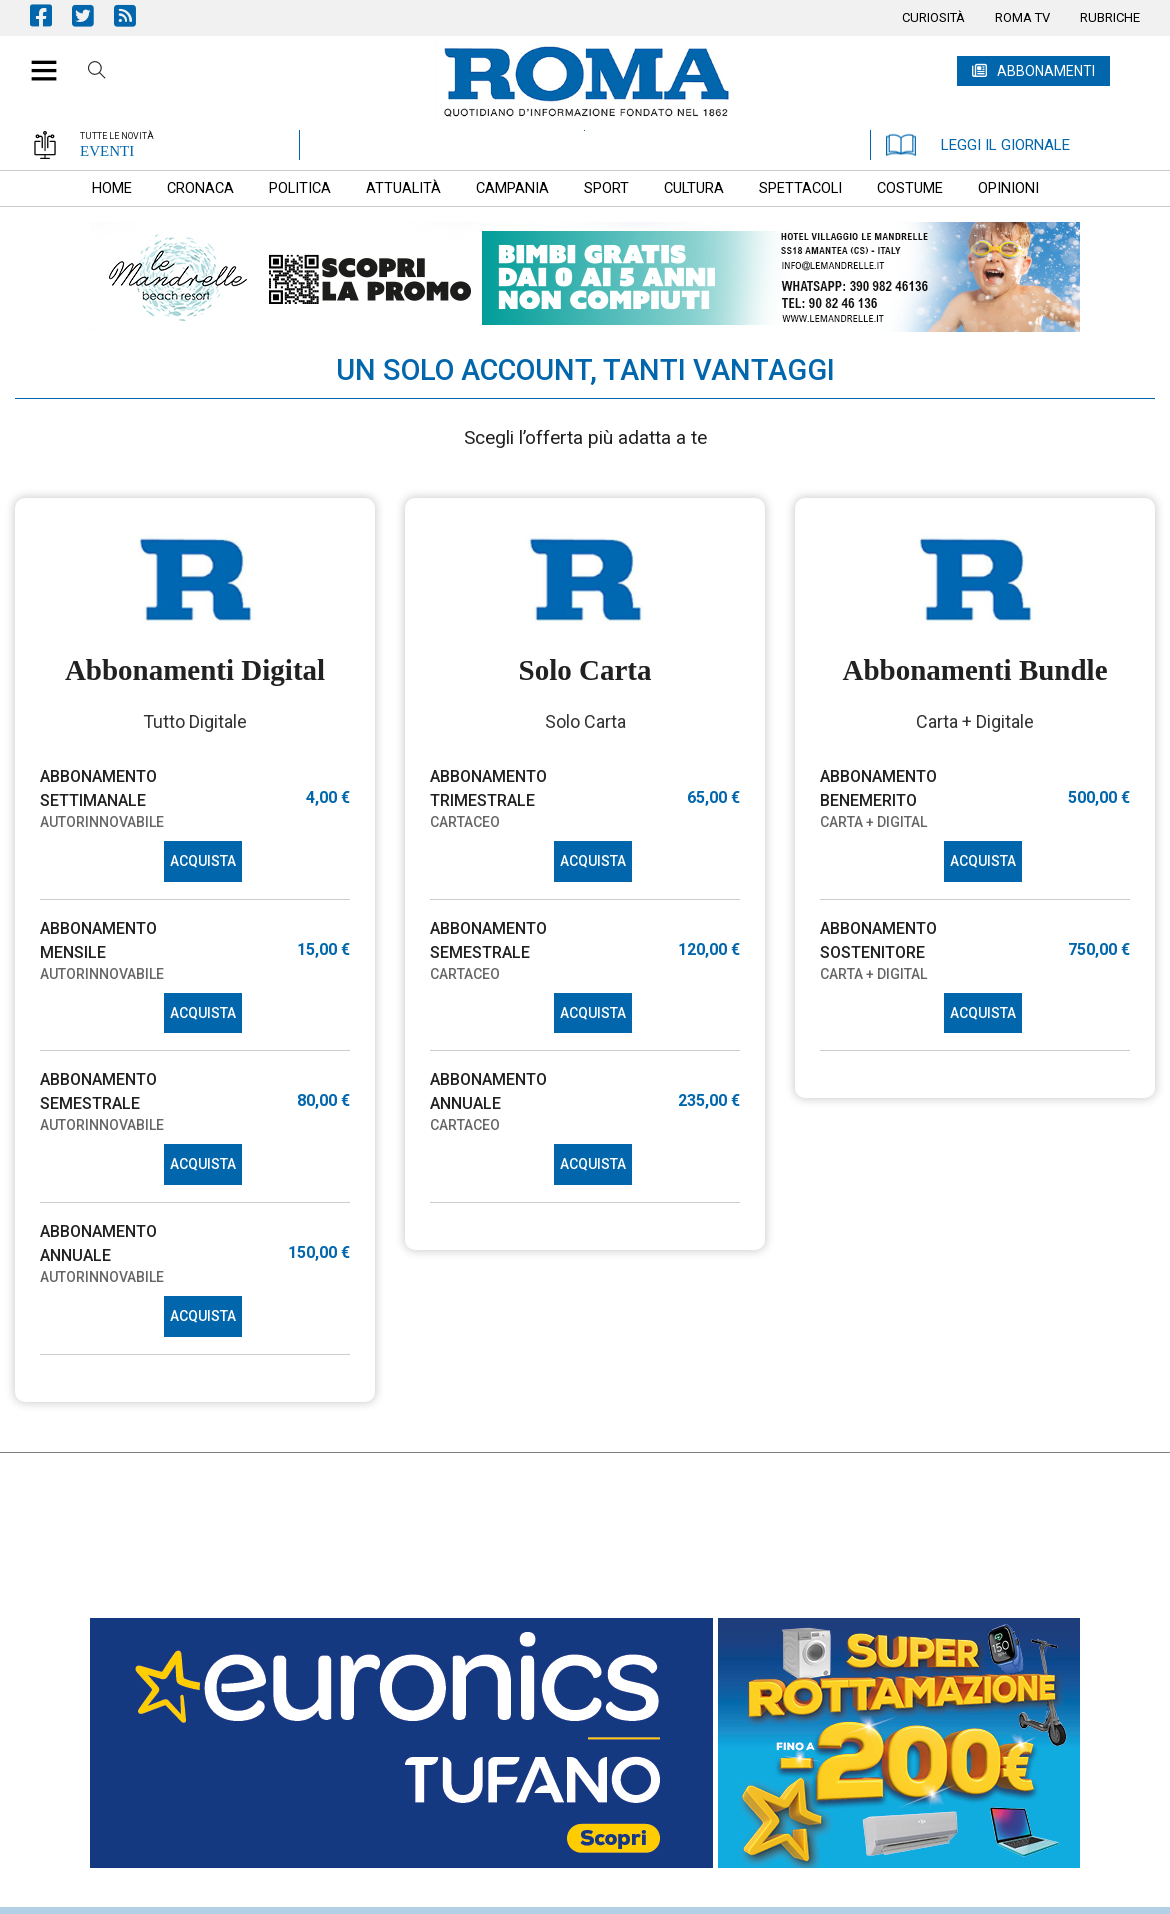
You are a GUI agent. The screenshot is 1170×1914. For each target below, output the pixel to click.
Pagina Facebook (51, 15)
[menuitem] (933, 18)
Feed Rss (135, 15)
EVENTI (107, 151)
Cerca (97, 73)
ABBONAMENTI (1046, 71)
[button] (36, 60)
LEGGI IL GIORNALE (978, 145)
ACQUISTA (203, 861)
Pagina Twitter (93, 15)
